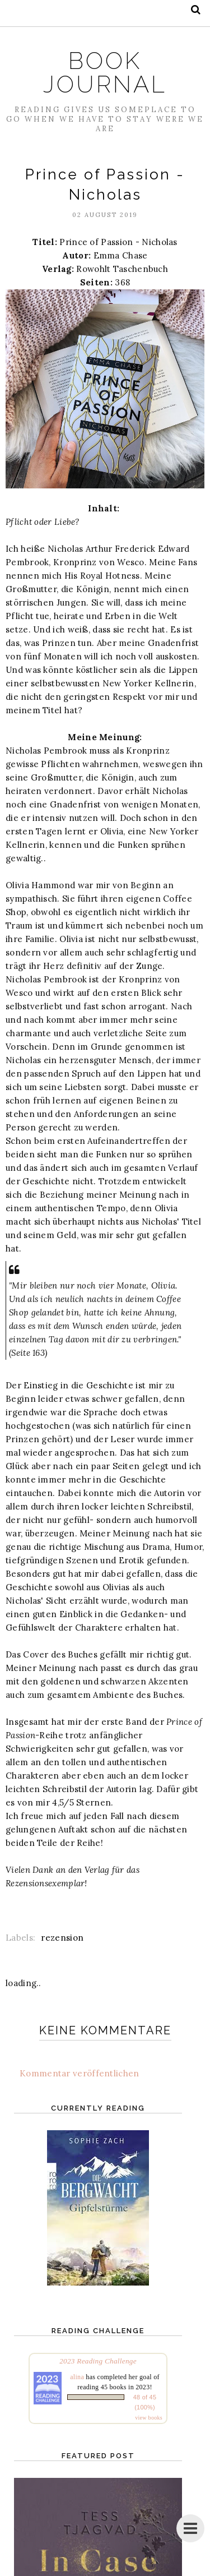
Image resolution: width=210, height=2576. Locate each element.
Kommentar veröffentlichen (79, 2073)
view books (148, 2418)
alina (77, 2377)
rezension (62, 1937)
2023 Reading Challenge (98, 2361)
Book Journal (105, 72)
